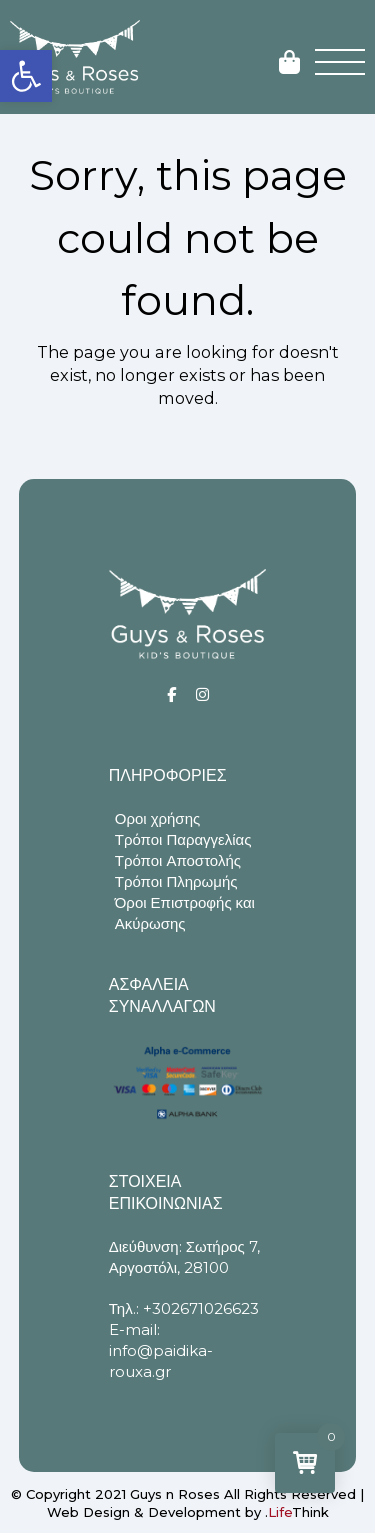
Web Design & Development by (188, 1512)
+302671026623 (201, 1308)
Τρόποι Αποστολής (178, 860)
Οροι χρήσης (157, 818)
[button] (26, 76)
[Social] (171, 694)
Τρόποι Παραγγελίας (183, 839)
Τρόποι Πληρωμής (176, 881)
